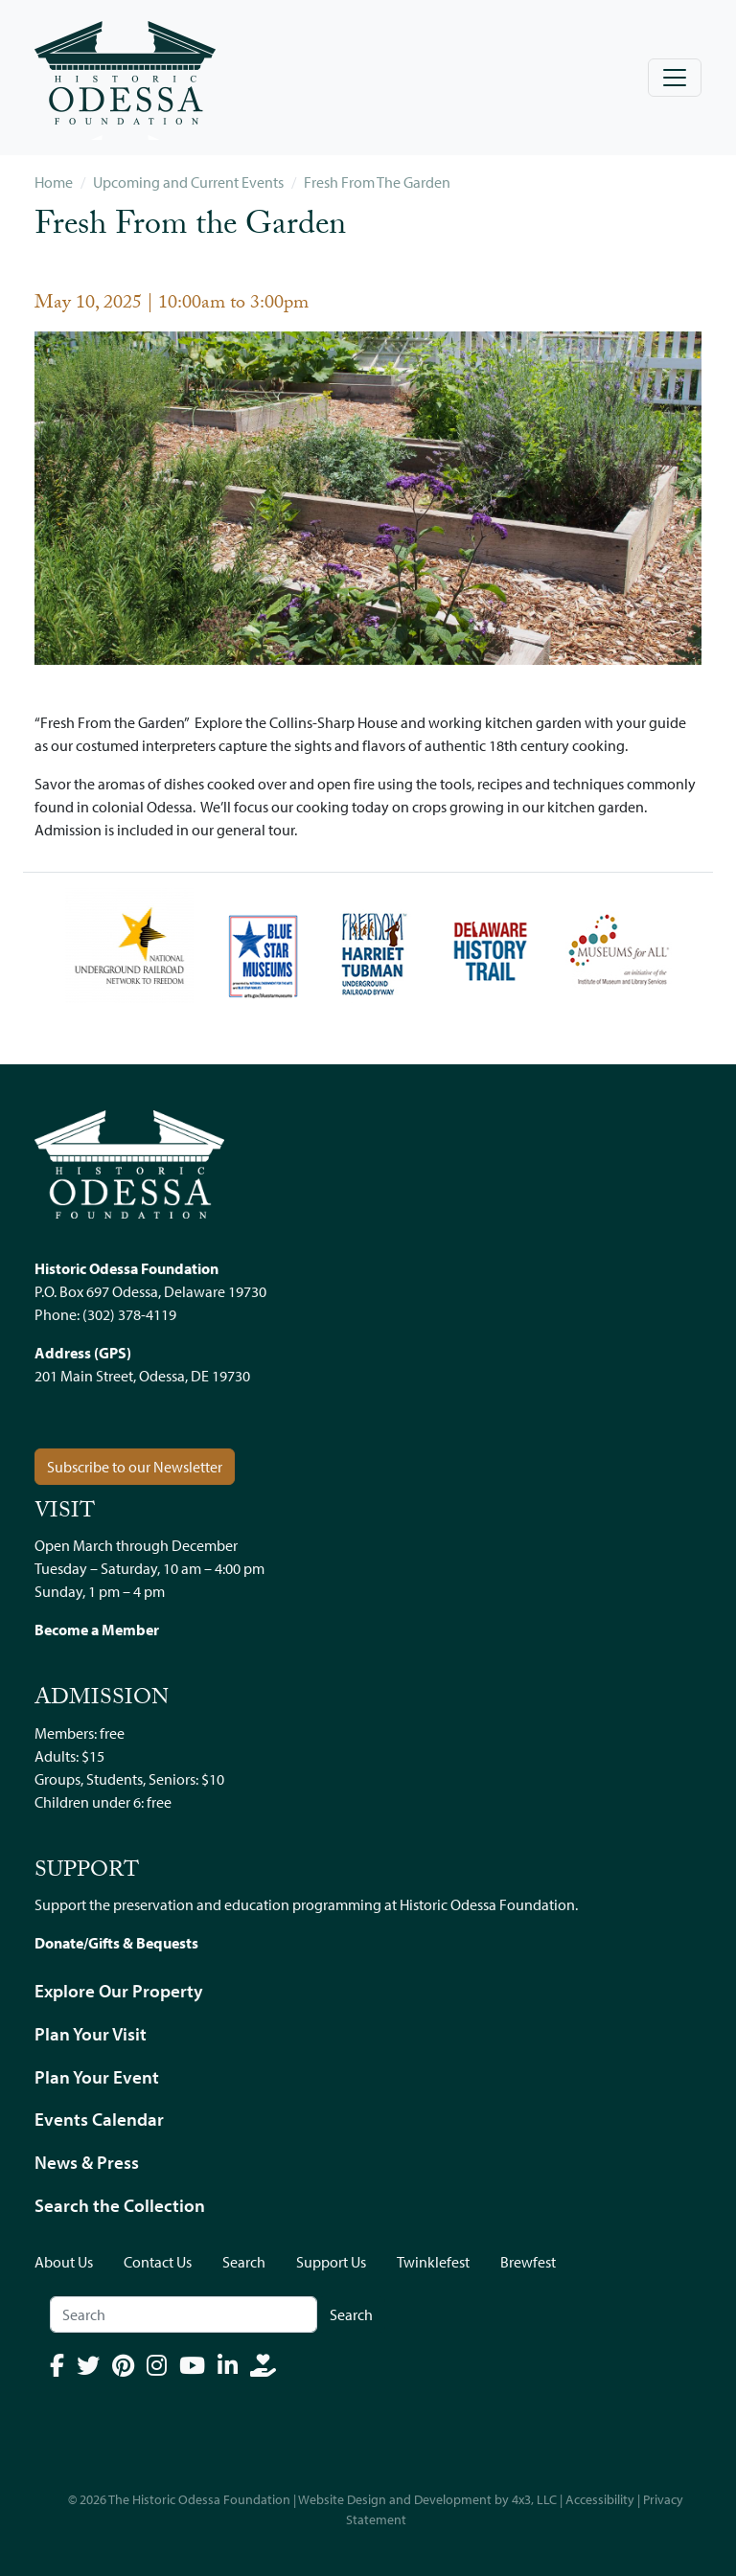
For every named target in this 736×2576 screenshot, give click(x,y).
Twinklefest (433, 2261)
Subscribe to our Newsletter (134, 1466)
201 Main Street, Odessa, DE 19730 (142, 1375)
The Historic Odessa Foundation (199, 2499)
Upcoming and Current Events (188, 182)
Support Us (331, 2261)
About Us (63, 2261)
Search (243, 2261)
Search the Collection (119, 2205)
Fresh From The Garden (377, 182)
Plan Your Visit (90, 2033)
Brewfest (528, 2261)
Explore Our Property (118, 1990)
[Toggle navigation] (675, 77)
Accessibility (599, 2499)
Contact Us (158, 2261)
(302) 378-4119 (129, 1314)
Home (53, 182)
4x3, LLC (534, 2499)
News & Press (86, 2162)
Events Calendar (99, 2119)
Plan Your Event (96, 2076)
